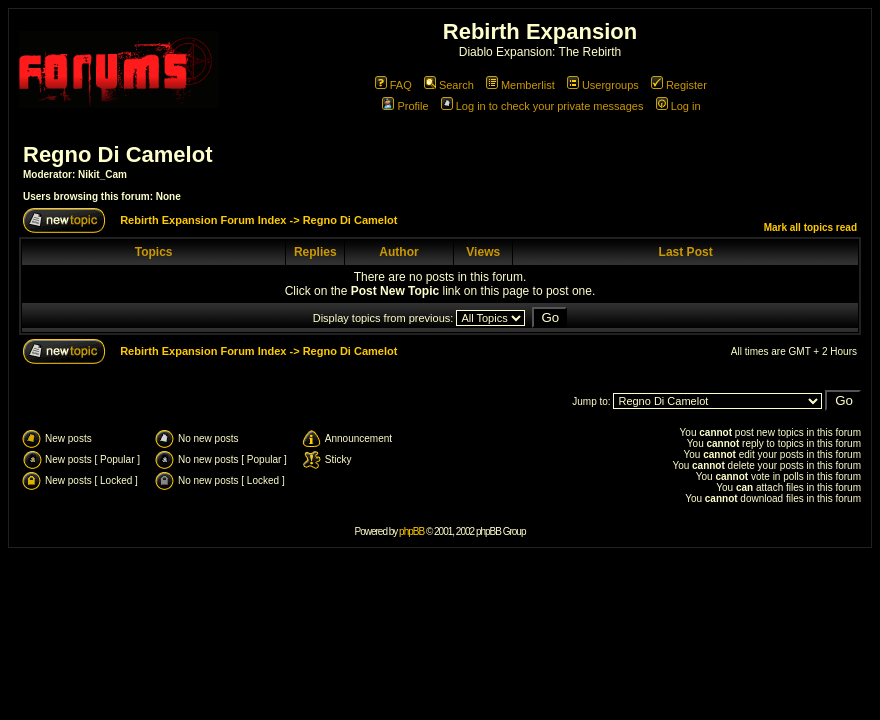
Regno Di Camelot (117, 154)
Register (679, 85)
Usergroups (603, 85)
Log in (678, 106)
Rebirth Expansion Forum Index (203, 220)
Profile (405, 106)
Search (449, 85)
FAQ (393, 85)
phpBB (411, 531)
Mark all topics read (810, 227)
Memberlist (520, 85)
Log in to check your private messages (542, 106)
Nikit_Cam (102, 174)
